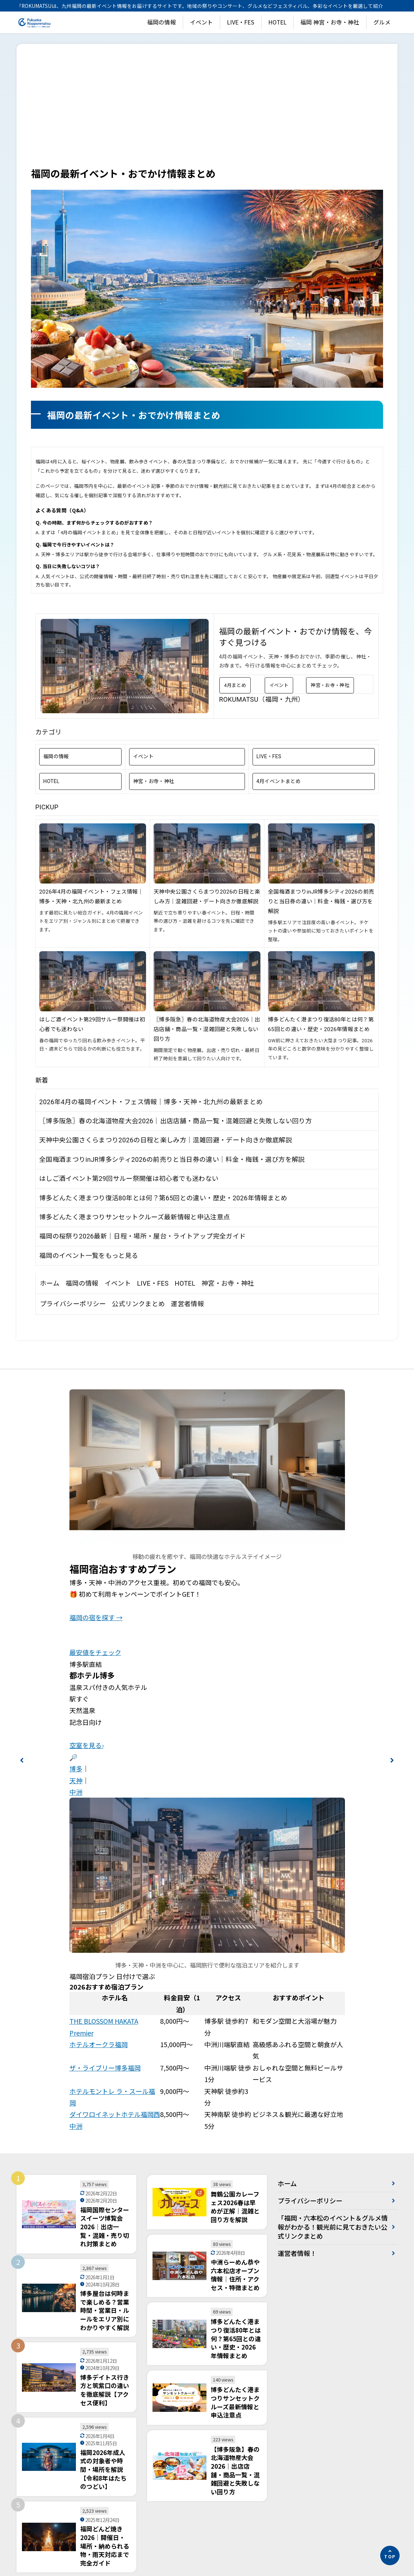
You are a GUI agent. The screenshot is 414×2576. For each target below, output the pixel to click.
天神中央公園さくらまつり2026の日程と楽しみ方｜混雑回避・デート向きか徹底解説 (165, 1140)
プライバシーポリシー (73, 1304)
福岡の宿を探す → (96, 1617)
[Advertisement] (207, 112)
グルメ (382, 22)
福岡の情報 (161, 22)
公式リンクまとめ (138, 1304)
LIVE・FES (240, 22)
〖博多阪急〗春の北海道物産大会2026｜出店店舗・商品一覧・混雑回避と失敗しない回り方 (207, 1029)
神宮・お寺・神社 (330, 685)
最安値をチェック (95, 1652)
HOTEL (277, 22)
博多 (75, 1768)
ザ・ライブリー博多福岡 (105, 2067)
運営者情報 (187, 1304)
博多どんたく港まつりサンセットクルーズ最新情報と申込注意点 (134, 1217)
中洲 (75, 1792)
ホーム (49, 1283)
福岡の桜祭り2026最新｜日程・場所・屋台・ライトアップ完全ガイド (142, 1236)
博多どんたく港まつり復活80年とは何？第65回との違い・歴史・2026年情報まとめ (163, 1198)
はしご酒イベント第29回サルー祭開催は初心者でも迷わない (128, 1178)
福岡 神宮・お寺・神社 (329, 22)
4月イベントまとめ (278, 781)
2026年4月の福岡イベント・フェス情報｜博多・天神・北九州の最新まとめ (151, 1102)
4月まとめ (235, 685)
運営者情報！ (297, 2253)
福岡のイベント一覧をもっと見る (88, 1255)
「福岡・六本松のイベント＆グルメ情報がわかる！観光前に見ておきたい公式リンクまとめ (333, 2226)
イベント (201, 22)
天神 (75, 1780)
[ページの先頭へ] (390, 2555)
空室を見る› (86, 1745)
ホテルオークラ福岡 (98, 2044)
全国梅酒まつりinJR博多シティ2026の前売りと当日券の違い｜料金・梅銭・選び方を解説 (321, 901)
